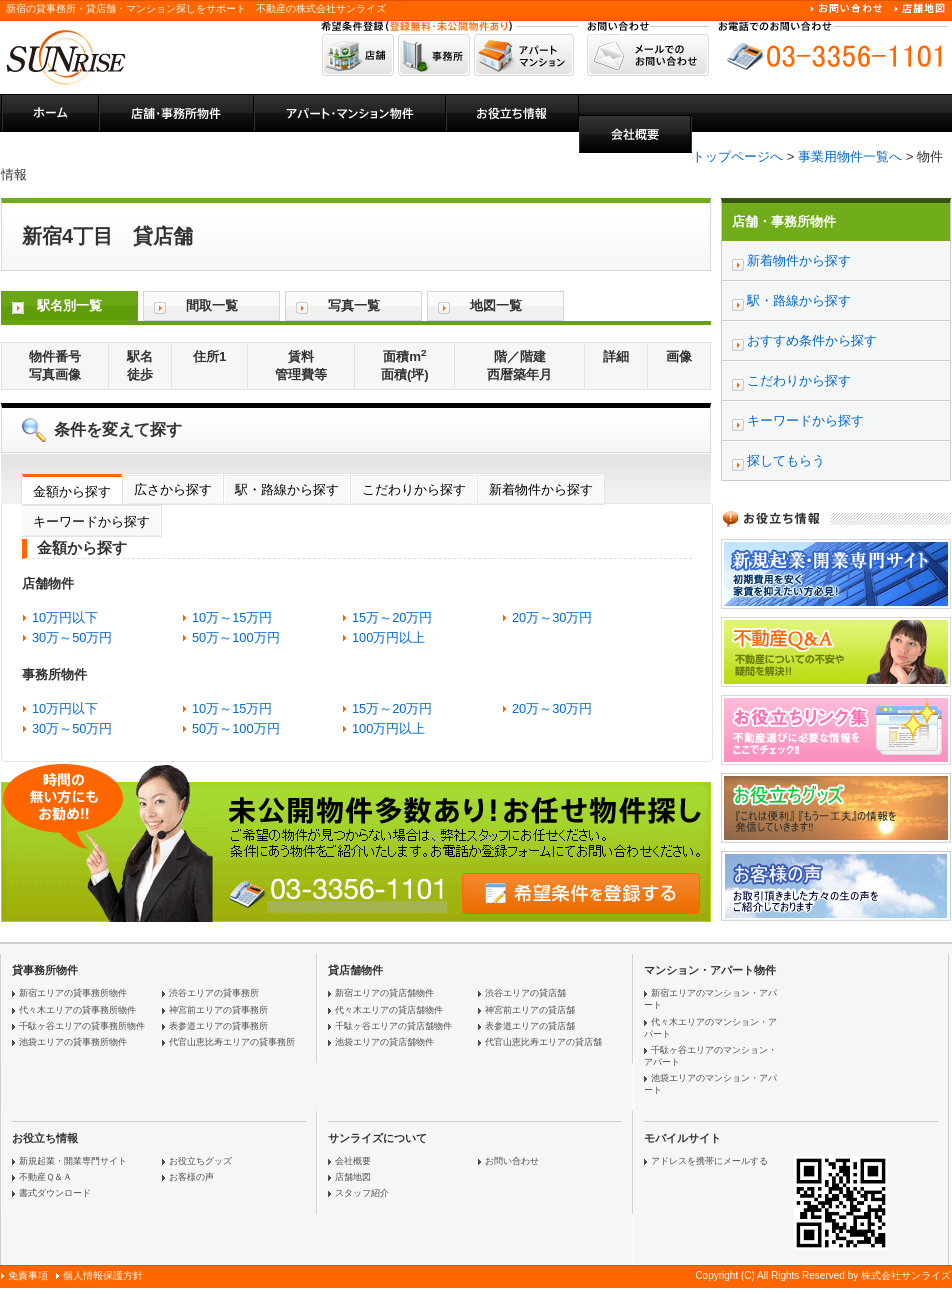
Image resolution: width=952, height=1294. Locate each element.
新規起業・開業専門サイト (73, 1161)
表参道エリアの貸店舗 (530, 1026)
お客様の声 (191, 1177)
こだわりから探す (414, 489)
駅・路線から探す (287, 489)
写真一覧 (354, 305)
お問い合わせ (512, 1161)
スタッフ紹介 (362, 1193)
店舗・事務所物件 (784, 221)
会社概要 (353, 1161)
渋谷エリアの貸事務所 (214, 993)
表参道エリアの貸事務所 (218, 1026)
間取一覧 (212, 305)
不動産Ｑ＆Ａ (45, 1177)
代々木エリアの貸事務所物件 (77, 1010)
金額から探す (72, 491)
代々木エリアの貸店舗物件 (389, 1010)
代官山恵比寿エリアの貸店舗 (543, 1042)
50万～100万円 (236, 637)
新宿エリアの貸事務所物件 (73, 993)
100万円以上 (388, 637)
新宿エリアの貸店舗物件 (384, 993)
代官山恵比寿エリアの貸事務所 (232, 1042)
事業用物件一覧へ (850, 156)
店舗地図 (353, 1177)
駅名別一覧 (69, 305)
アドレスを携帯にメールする (709, 1161)
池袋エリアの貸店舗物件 (384, 1042)
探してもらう (786, 460)
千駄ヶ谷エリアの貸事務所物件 (82, 1026)
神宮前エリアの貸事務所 (218, 1010)
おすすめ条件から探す (812, 340)
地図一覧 (496, 305)
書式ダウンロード (55, 1193)
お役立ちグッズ (200, 1161)
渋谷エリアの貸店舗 (525, 993)
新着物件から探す (541, 489)
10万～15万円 (232, 617)
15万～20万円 (392, 617)
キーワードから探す (91, 521)
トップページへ (737, 156)
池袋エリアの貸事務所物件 (73, 1042)
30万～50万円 (72, 637)
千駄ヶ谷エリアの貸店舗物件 (393, 1026)
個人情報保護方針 (103, 1275)
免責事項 (28, 1275)
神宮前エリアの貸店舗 (530, 1010)
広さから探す (173, 489)
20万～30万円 (552, 617)
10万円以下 (65, 617)
